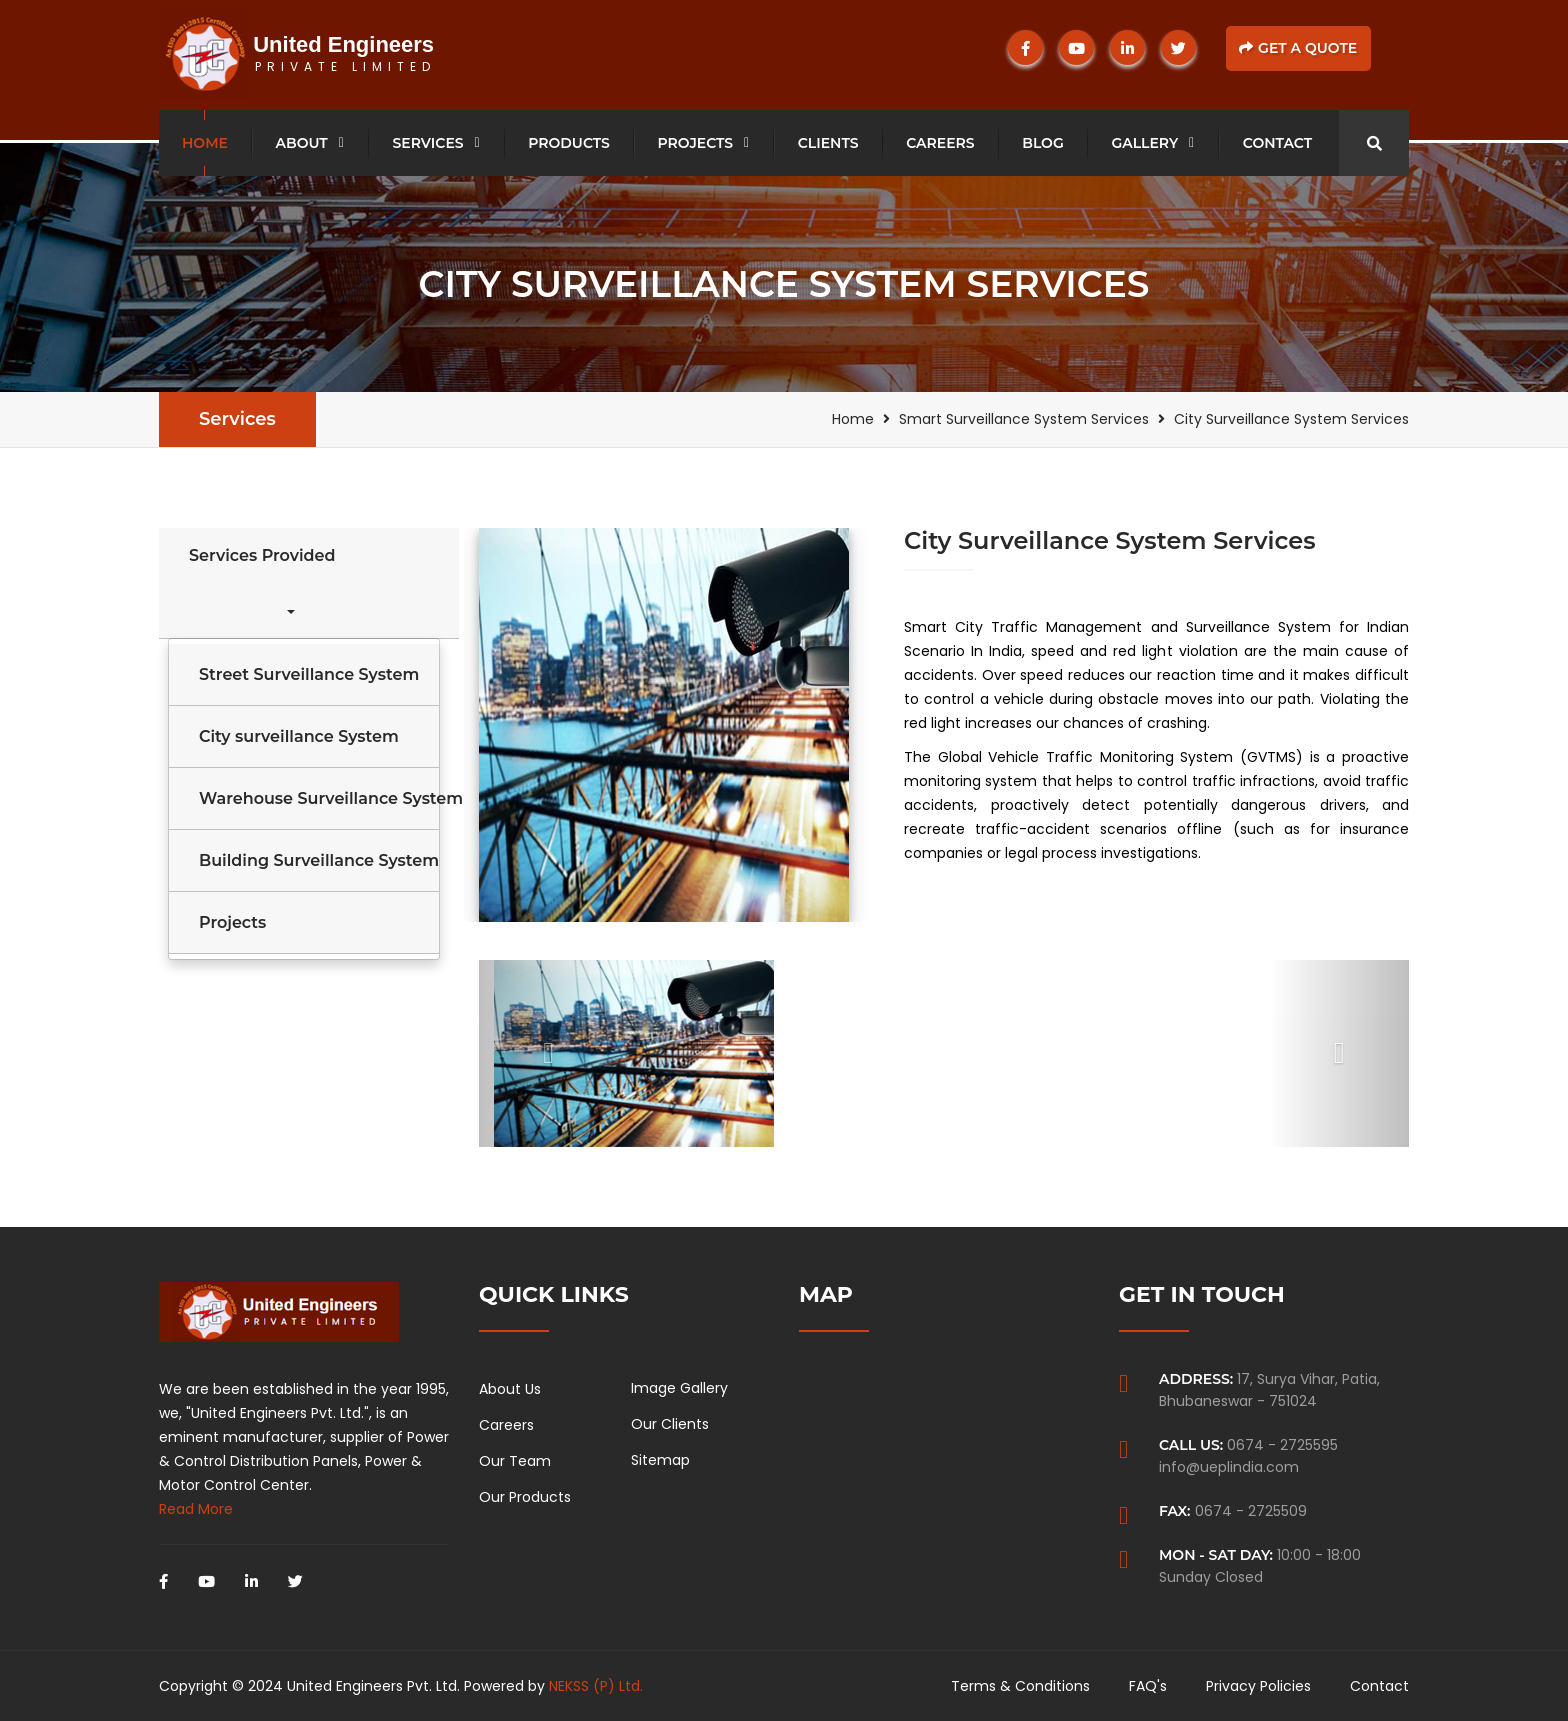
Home (205, 143)
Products (569, 143)
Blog (1042, 143)
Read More (196, 1509)
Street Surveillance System (309, 674)
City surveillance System (299, 736)
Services (427, 143)
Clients (828, 143)
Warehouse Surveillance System (319, 798)
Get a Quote (1298, 48)
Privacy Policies (1258, 1686)
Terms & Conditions (1020, 1686)
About (302, 143)
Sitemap (660, 1460)
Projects (696, 143)
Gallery (1144, 143)
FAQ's (1148, 1686)
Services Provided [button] (262, 580)
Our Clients (670, 1424)
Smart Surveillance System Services (1024, 419)
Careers (940, 143)
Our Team (515, 1461)
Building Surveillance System (319, 860)
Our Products (525, 1497)
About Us (510, 1389)
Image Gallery (679, 1388)
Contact (1277, 143)
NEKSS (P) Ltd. (596, 1686)
